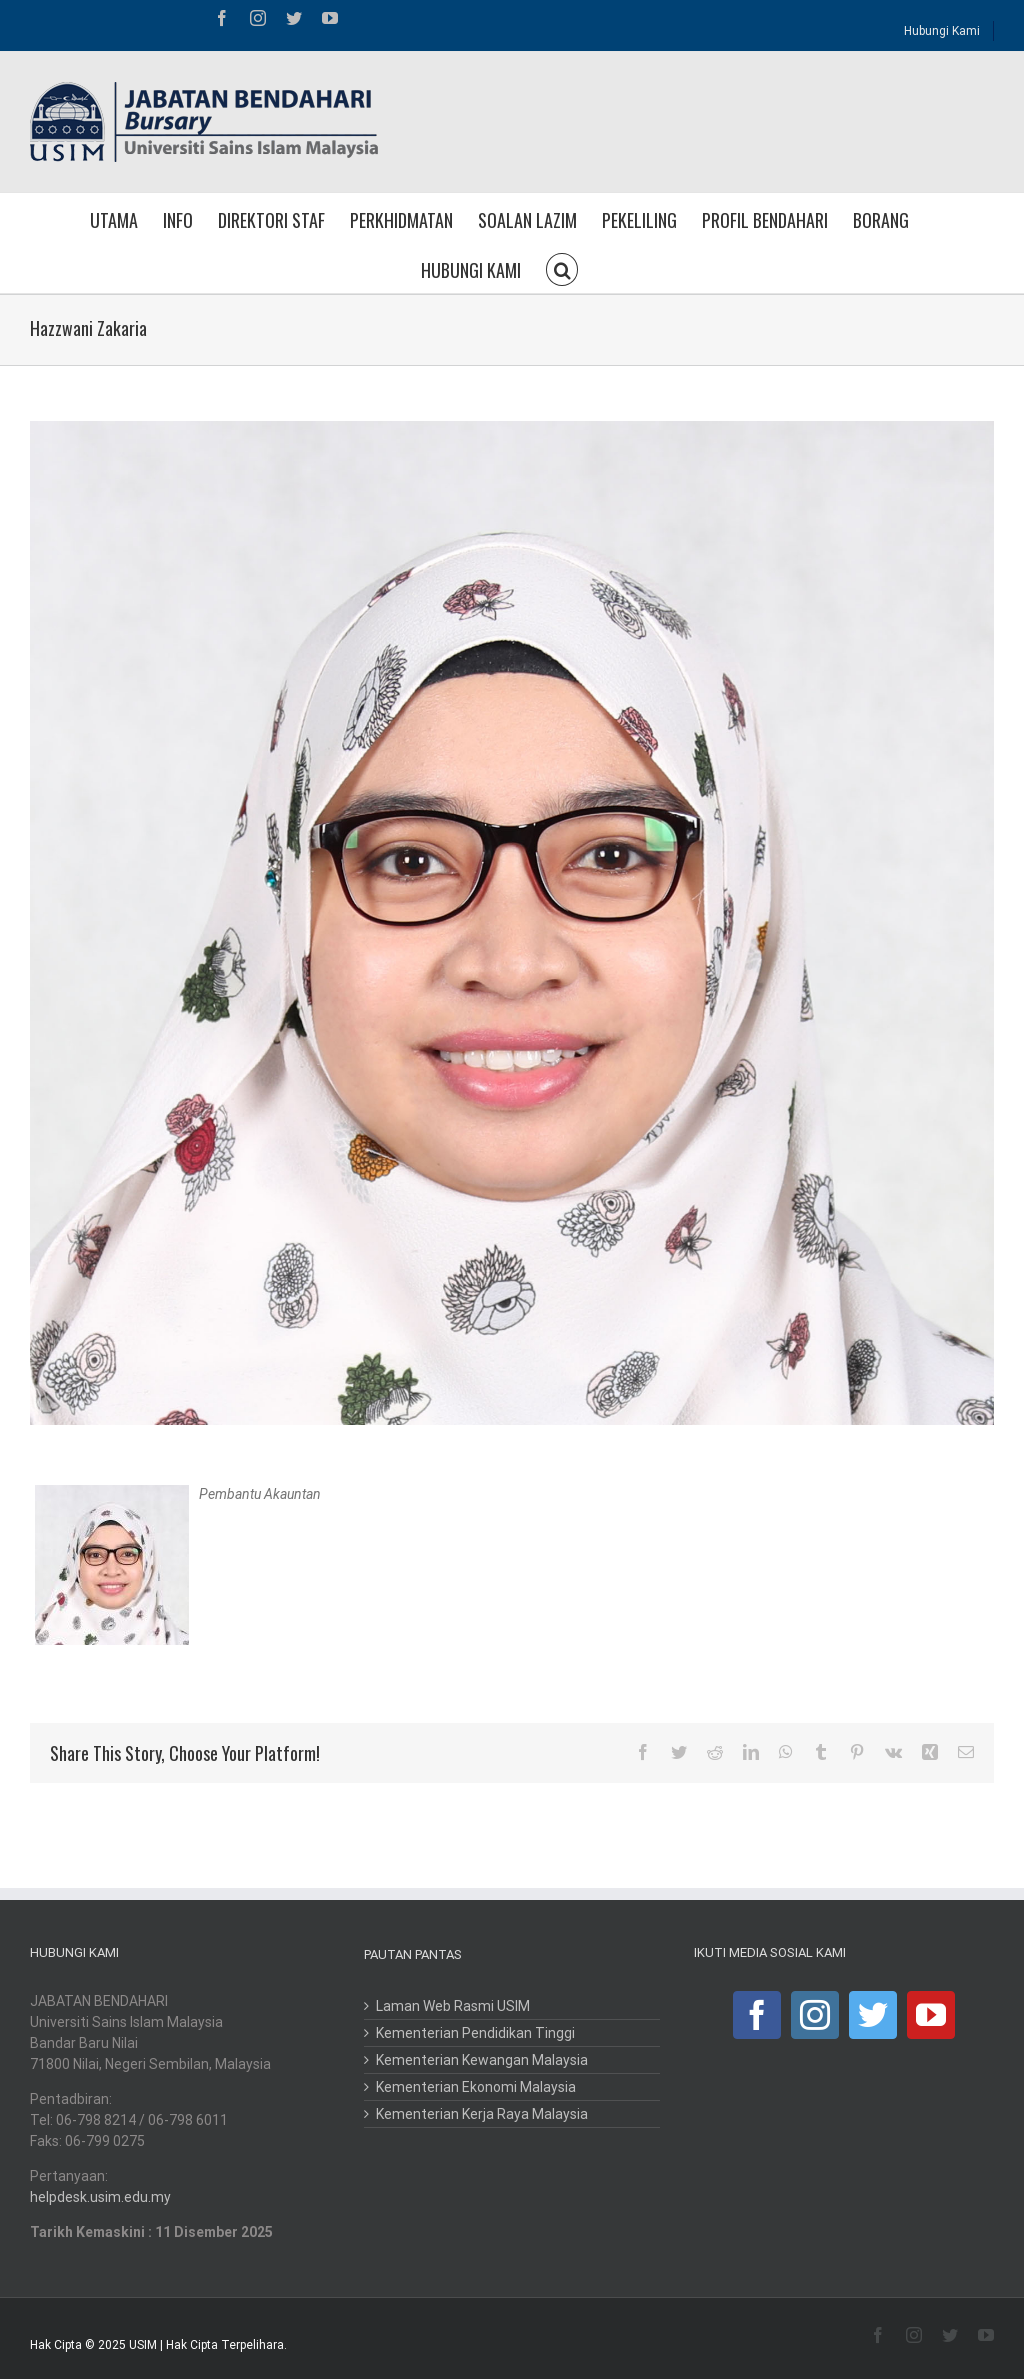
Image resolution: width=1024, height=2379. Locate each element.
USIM (143, 2345)
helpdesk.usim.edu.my (100, 2197)
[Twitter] (873, 2015)
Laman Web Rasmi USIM (453, 2006)
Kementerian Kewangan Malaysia (482, 2060)
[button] (562, 268)
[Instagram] (815, 2015)
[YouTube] (931, 2015)
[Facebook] (757, 2015)
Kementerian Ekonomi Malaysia (476, 2087)
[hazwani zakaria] (512, 923)
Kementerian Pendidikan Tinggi (475, 2033)
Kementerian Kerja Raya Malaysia (482, 2114)
